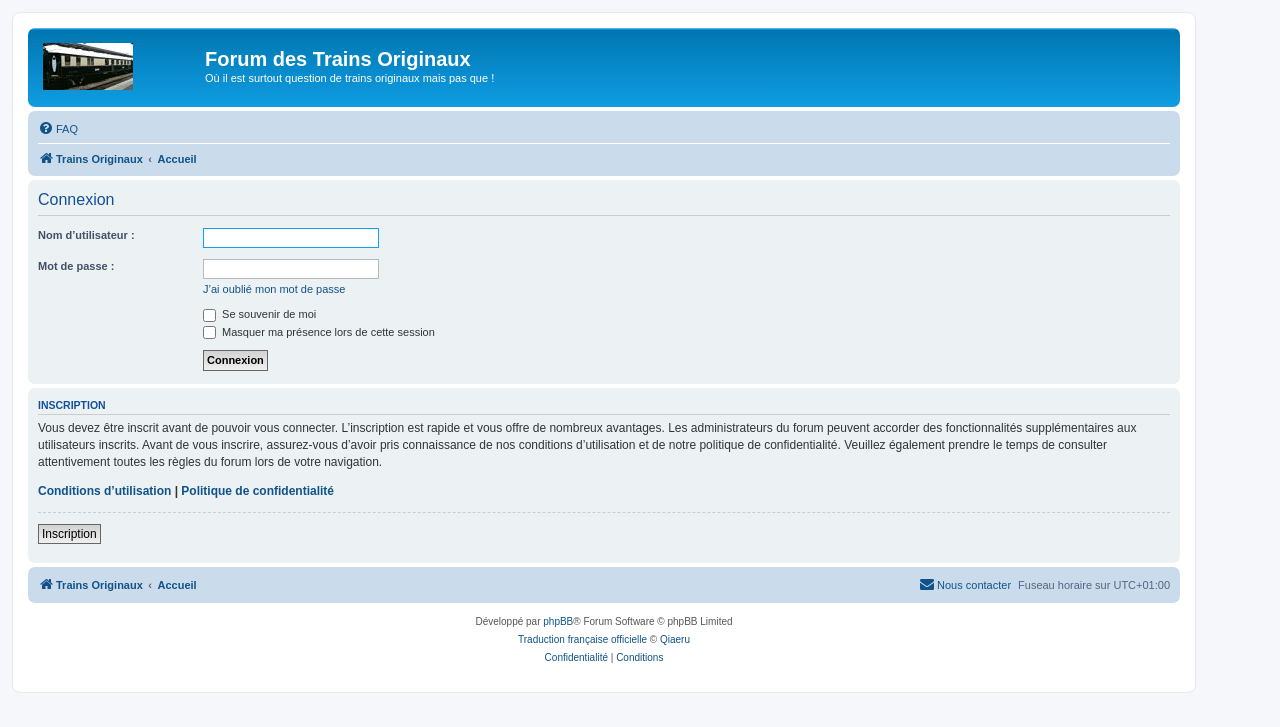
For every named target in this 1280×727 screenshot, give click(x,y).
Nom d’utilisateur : (86, 235)
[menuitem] (58, 129)
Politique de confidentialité (257, 491)
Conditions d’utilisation (104, 491)
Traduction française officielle (582, 639)
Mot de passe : (76, 266)
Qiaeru (675, 639)
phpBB (558, 621)
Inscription (69, 534)
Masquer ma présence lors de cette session (319, 332)
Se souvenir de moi (259, 314)
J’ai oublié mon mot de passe (274, 289)
